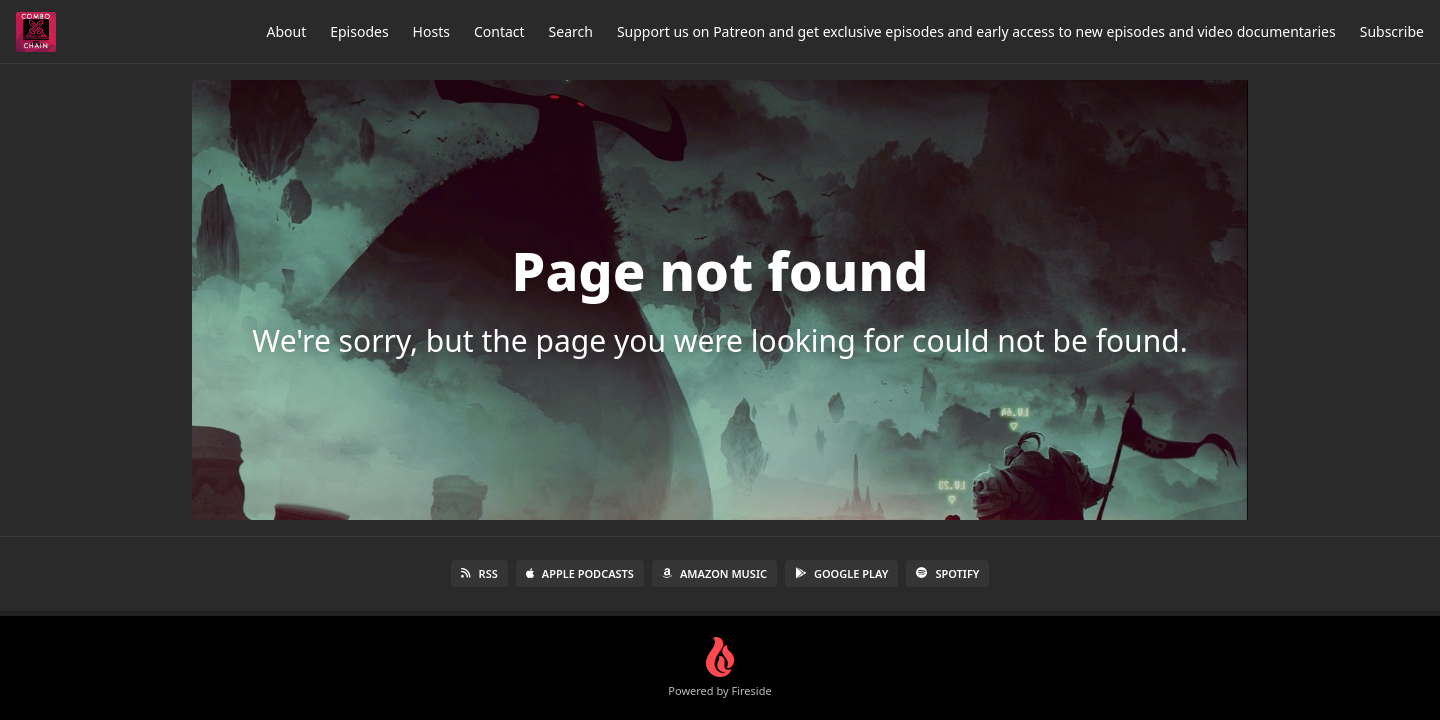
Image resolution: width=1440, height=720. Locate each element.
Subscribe (1392, 31)
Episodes (359, 31)
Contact (499, 31)
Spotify (947, 573)
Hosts (431, 31)
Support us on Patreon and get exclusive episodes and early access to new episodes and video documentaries (976, 31)
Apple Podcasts (580, 573)
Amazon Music (714, 573)
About (286, 31)
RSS (479, 573)
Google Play (841, 573)
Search (571, 31)
